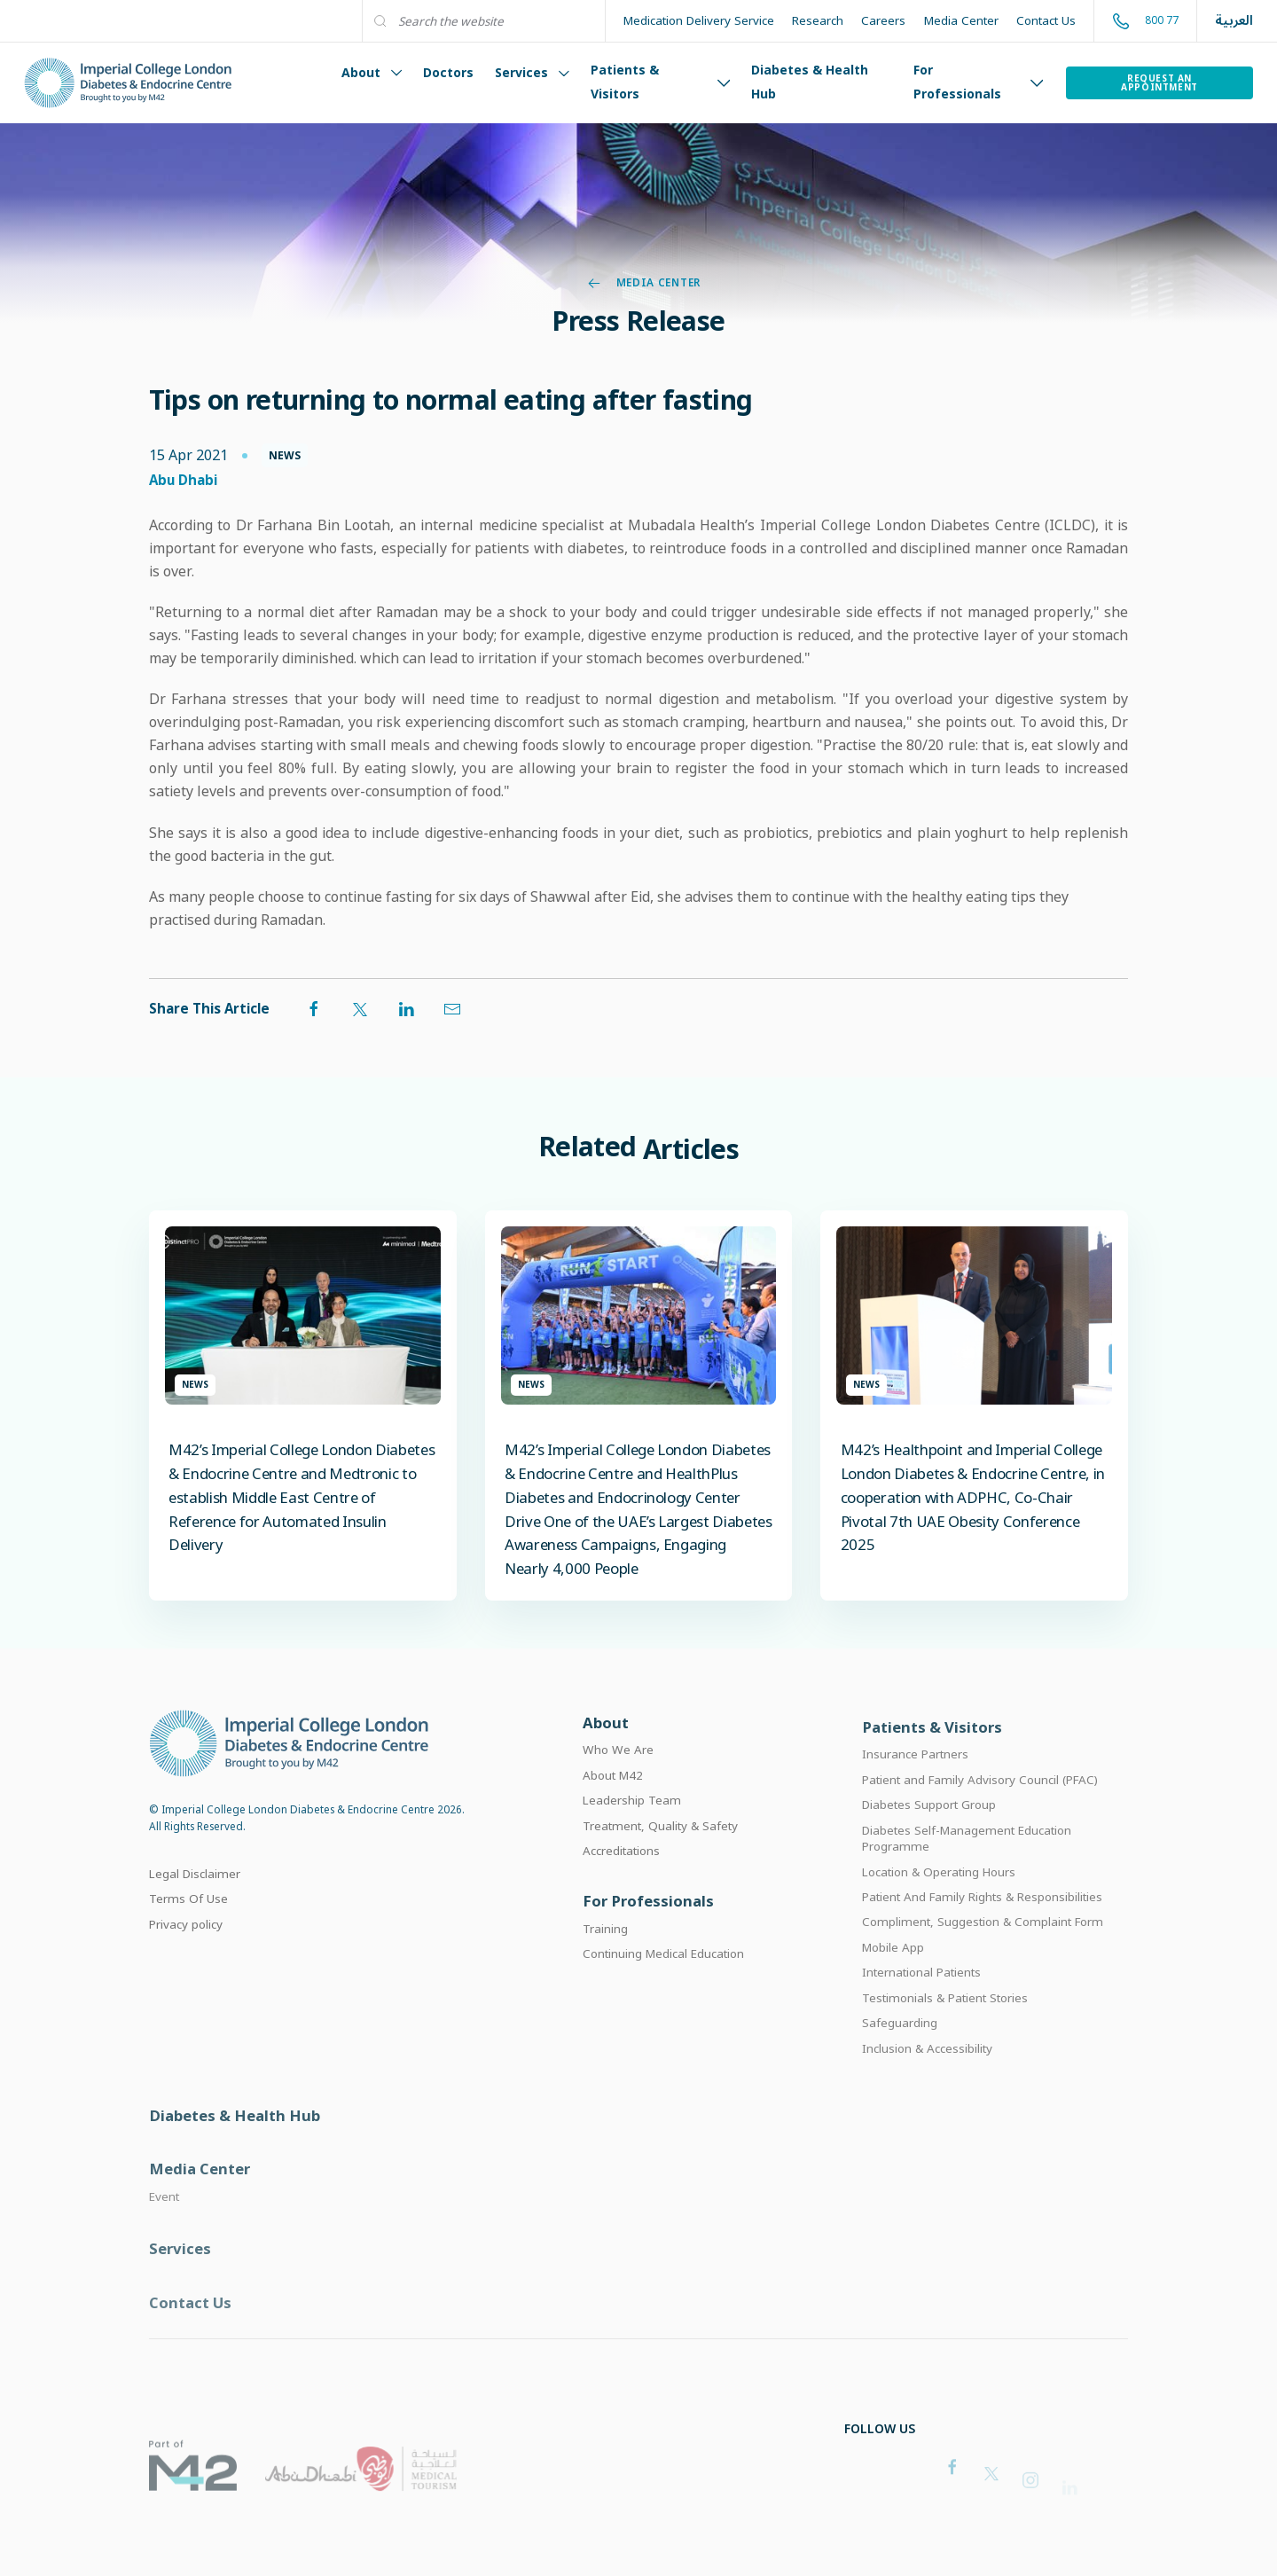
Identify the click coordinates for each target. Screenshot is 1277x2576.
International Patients (921, 2007)
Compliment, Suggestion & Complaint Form (982, 1956)
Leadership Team (632, 1827)
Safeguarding (899, 2057)
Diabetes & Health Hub (809, 81)
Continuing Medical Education (663, 1984)
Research (817, 20)
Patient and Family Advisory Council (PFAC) (980, 1813)
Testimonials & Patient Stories (945, 2032)
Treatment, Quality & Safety (660, 1852)
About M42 (613, 1802)
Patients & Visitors (660, 81)
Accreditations (621, 1877)
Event (164, 2240)
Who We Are (618, 1776)
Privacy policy (186, 1946)
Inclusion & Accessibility (927, 2082)
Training (605, 1959)
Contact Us (1046, 20)
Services (532, 72)
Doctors (448, 72)
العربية (1234, 21)
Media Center (961, 20)
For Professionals (978, 81)
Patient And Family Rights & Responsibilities (982, 1930)
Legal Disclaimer (194, 1896)
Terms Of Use (188, 1922)
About (371, 72)
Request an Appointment (1159, 82)
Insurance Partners (915, 1788)
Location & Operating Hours (938, 1906)
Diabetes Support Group (929, 1838)
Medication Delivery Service (698, 20)
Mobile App (893, 1981)
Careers (883, 20)
